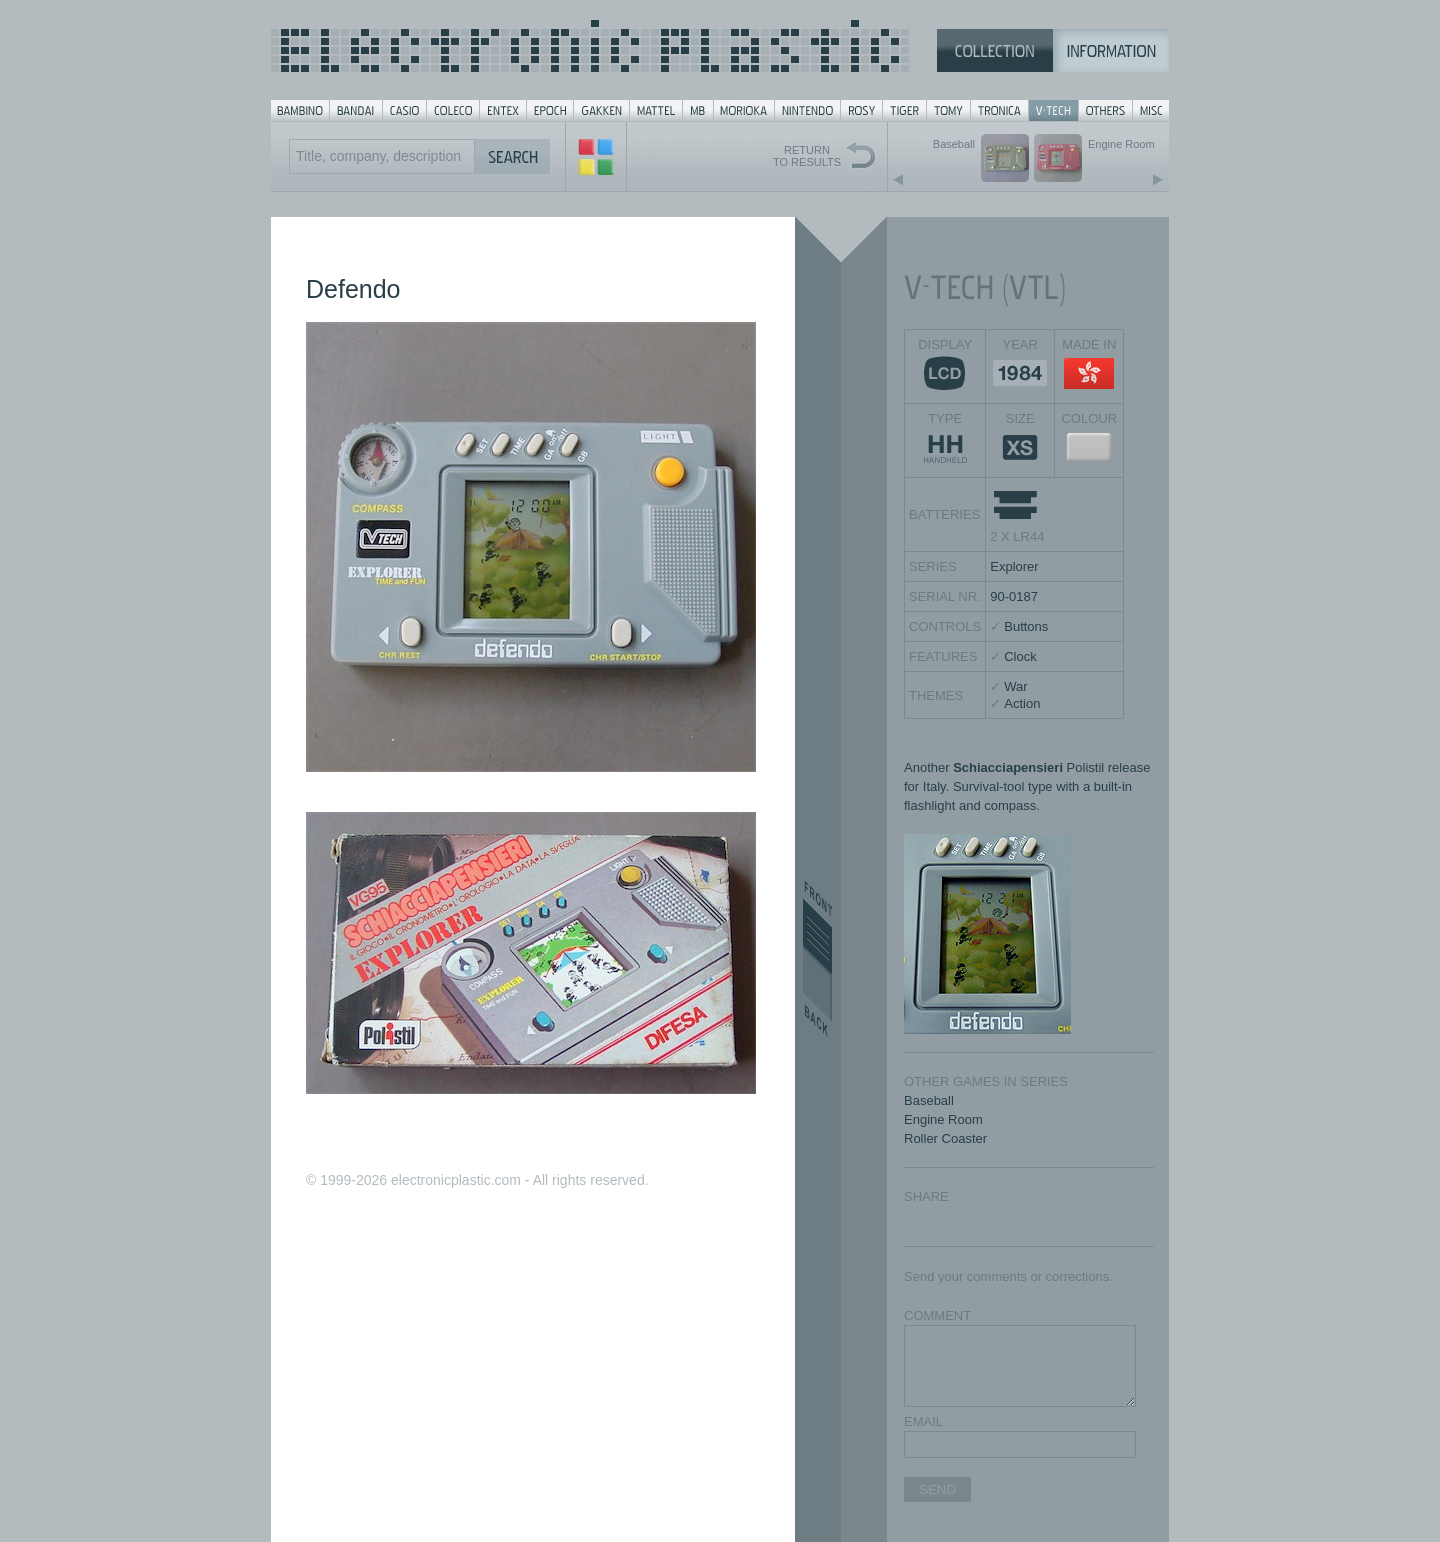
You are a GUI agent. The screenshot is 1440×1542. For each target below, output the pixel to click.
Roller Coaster (945, 1138)
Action (1022, 703)
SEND (937, 1489)
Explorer (1014, 566)
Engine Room (943, 1119)
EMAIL (923, 1421)
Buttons (1026, 626)
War (1015, 686)
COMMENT (937, 1315)
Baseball (929, 1100)
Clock (1020, 656)
